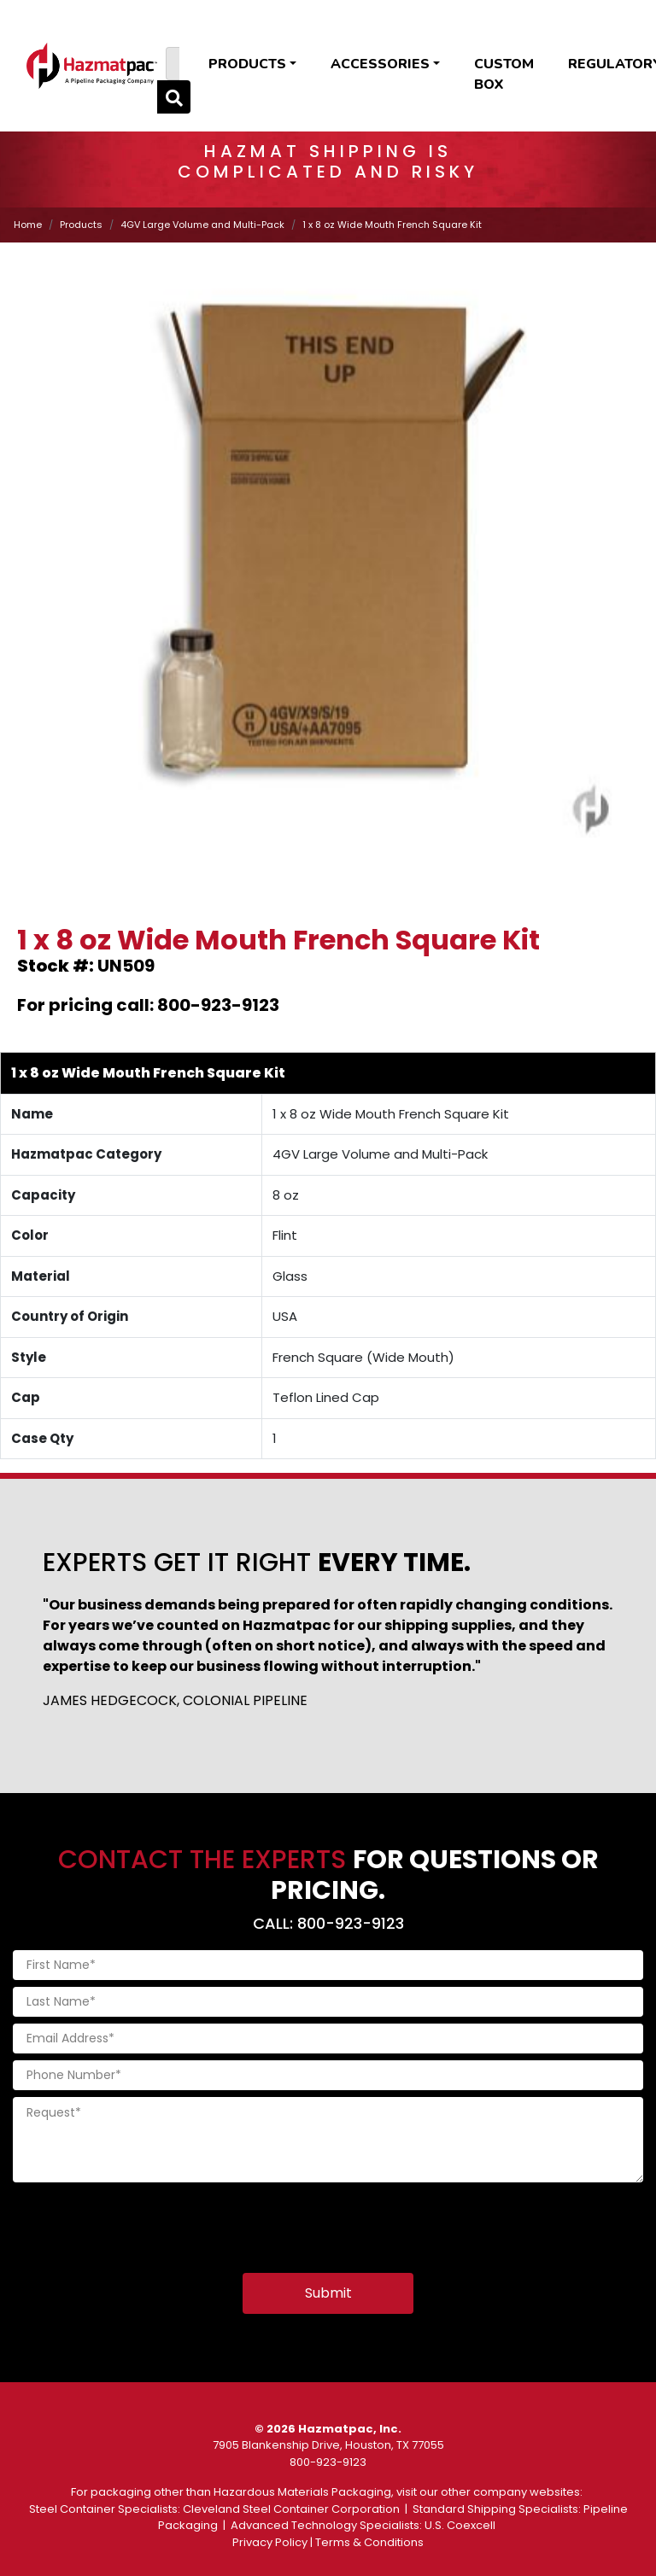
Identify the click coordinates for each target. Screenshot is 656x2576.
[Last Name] (328, 2002)
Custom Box (504, 74)
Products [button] (247, 64)
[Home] (91, 66)
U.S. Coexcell (460, 2525)
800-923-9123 (328, 2462)
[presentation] (142, 2222)
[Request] (328, 2139)
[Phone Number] (328, 2075)
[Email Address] (328, 2038)
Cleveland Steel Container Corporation (291, 2509)
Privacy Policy (270, 2542)
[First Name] (328, 1965)
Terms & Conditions (369, 2542)
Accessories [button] (380, 64)
